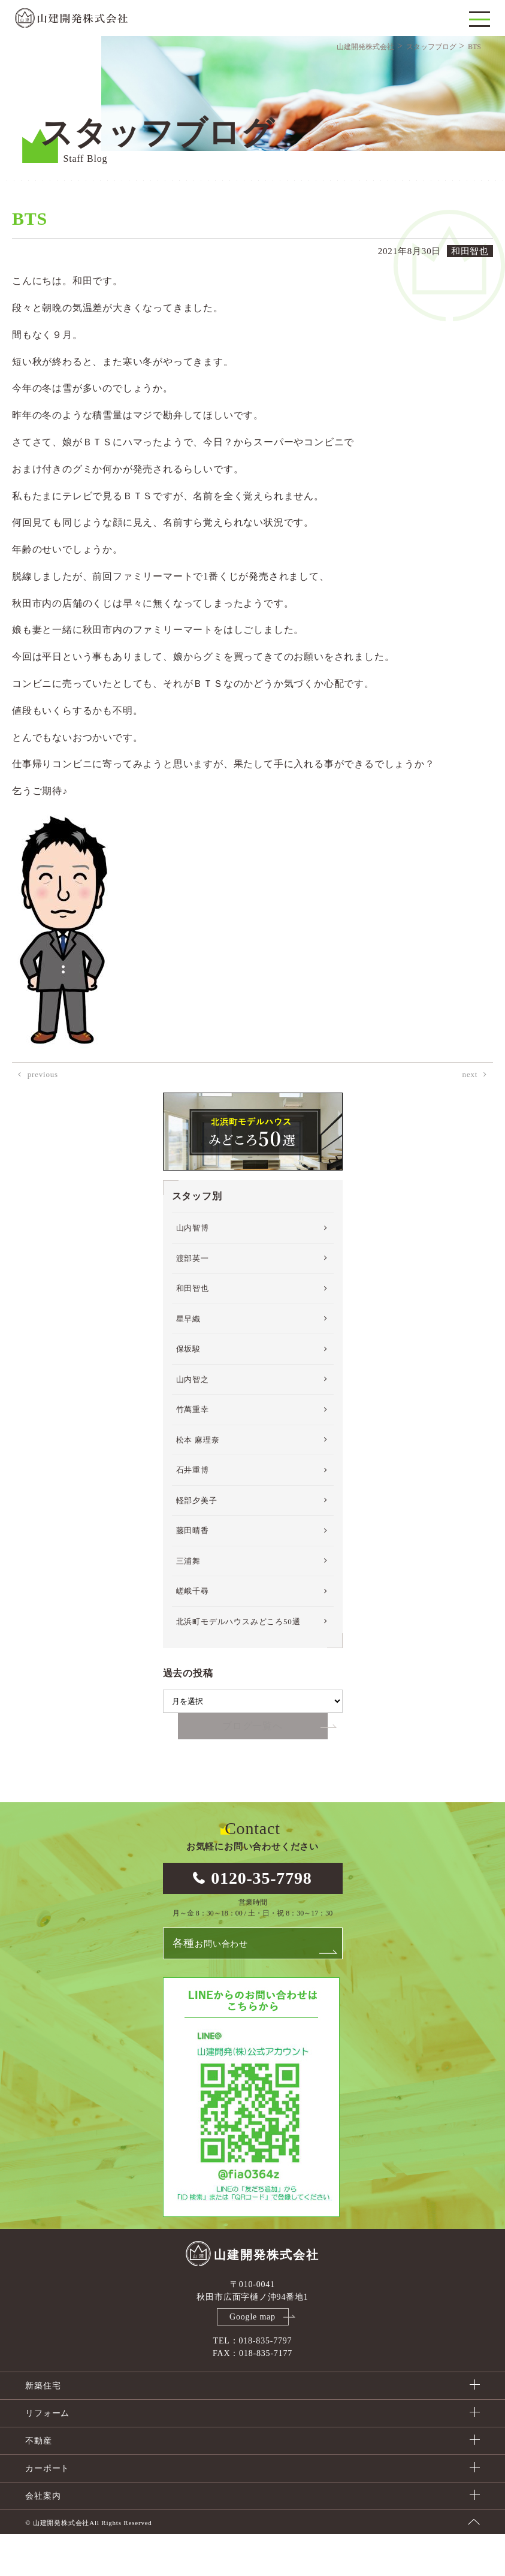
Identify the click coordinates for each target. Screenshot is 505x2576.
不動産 (38, 2482)
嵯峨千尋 (192, 1631)
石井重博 (192, 1510)
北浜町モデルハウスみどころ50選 (238, 1662)
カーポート (47, 2510)
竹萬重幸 (192, 1450)
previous (43, 1115)
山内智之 (192, 1420)
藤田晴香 (192, 1571)
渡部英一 (192, 1299)
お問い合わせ (210, 1985)
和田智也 (192, 1329)
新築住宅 (43, 2427)
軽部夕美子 (196, 1541)
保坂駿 (188, 1389)
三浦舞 (188, 1601)
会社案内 (43, 2537)
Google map (252, 2358)
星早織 (188, 1359)
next (470, 1115)
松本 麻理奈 (198, 1480)
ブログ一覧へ (252, 1767)
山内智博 (192, 1268)
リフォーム (47, 2455)
